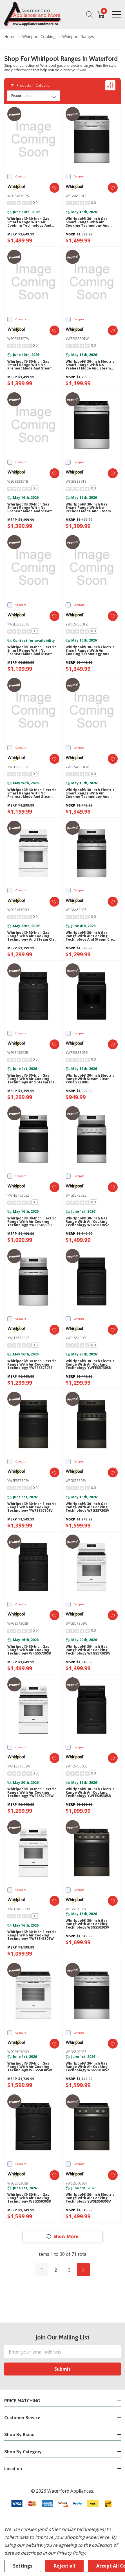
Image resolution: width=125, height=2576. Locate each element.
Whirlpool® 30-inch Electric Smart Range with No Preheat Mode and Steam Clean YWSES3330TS (31, 793)
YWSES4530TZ (77, 624)
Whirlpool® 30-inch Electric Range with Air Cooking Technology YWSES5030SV (90, 2198)
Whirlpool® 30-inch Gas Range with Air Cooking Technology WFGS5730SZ (87, 1222)
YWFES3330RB (77, 1052)
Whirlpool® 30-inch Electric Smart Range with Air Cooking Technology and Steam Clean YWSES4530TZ (90, 650)
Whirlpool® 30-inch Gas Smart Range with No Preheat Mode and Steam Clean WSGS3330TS (88, 508)
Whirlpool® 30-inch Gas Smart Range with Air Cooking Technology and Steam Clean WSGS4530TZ (88, 222)
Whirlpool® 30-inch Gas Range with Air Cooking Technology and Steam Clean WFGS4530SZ (91, 936)
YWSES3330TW (77, 338)
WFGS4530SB (17, 1052)
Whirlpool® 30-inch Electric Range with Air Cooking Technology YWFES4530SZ (31, 1222)
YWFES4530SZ (18, 1195)
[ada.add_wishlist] (54, 188)
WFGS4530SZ (76, 909)
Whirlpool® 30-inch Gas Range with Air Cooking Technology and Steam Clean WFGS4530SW (33, 936)
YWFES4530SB (77, 1766)
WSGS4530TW (18, 195)
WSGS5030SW (18, 2051)
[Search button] (89, 14)
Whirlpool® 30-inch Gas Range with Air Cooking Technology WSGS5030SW (29, 2067)
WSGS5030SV (76, 1909)
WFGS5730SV (76, 1480)
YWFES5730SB (77, 1337)
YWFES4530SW (18, 1909)
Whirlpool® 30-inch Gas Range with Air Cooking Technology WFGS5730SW (88, 1650)
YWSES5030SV (76, 2183)
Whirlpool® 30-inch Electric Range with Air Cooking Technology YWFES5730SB (90, 1364)
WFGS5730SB (17, 1623)
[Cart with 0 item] (100, 14)
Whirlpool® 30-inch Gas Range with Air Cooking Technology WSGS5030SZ (87, 2067)
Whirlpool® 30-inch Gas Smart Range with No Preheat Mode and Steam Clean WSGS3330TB (30, 508)
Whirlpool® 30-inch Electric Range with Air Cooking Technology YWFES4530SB (90, 1792)
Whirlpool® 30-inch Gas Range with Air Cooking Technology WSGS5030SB (29, 2198)
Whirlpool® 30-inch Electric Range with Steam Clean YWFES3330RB (90, 1079)
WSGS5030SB (17, 2183)
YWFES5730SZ (18, 1337)
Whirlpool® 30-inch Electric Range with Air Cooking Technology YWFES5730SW (31, 1792)
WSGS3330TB (17, 481)
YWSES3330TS (18, 767)
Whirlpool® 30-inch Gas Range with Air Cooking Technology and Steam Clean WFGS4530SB (33, 1079)
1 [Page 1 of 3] (42, 2270)
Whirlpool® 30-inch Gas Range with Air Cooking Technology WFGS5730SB (29, 1650)
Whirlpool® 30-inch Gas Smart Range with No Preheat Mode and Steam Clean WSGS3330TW (30, 365)
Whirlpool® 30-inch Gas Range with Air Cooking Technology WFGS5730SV (87, 1507)
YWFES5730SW (18, 1766)
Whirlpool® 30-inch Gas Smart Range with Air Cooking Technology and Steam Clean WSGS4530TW (30, 222)
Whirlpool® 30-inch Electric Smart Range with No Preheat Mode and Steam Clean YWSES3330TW (90, 365)
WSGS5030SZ (76, 2051)
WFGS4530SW (18, 909)
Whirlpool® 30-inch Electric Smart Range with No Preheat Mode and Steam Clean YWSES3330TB (31, 650)
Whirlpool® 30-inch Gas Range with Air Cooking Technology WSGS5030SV (87, 1924)
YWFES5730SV (18, 1480)
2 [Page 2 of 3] (55, 2270)
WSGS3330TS (76, 481)
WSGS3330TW (18, 338)
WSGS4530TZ (76, 195)
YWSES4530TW (77, 767)
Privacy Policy (71, 2553)
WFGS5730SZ (76, 1195)
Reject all (64, 2566)
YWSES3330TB (18, 624)
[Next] (83, 2269)
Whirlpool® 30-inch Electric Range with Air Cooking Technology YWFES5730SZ (31, 1364)
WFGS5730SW (76, 1623)
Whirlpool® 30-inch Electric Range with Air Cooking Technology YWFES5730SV (31, 1507)
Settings (22, 2566)
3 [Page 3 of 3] (69, 2270)
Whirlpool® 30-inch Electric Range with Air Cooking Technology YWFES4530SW (31, 1935)
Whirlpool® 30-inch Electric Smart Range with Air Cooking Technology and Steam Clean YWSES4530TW (90, 793)
